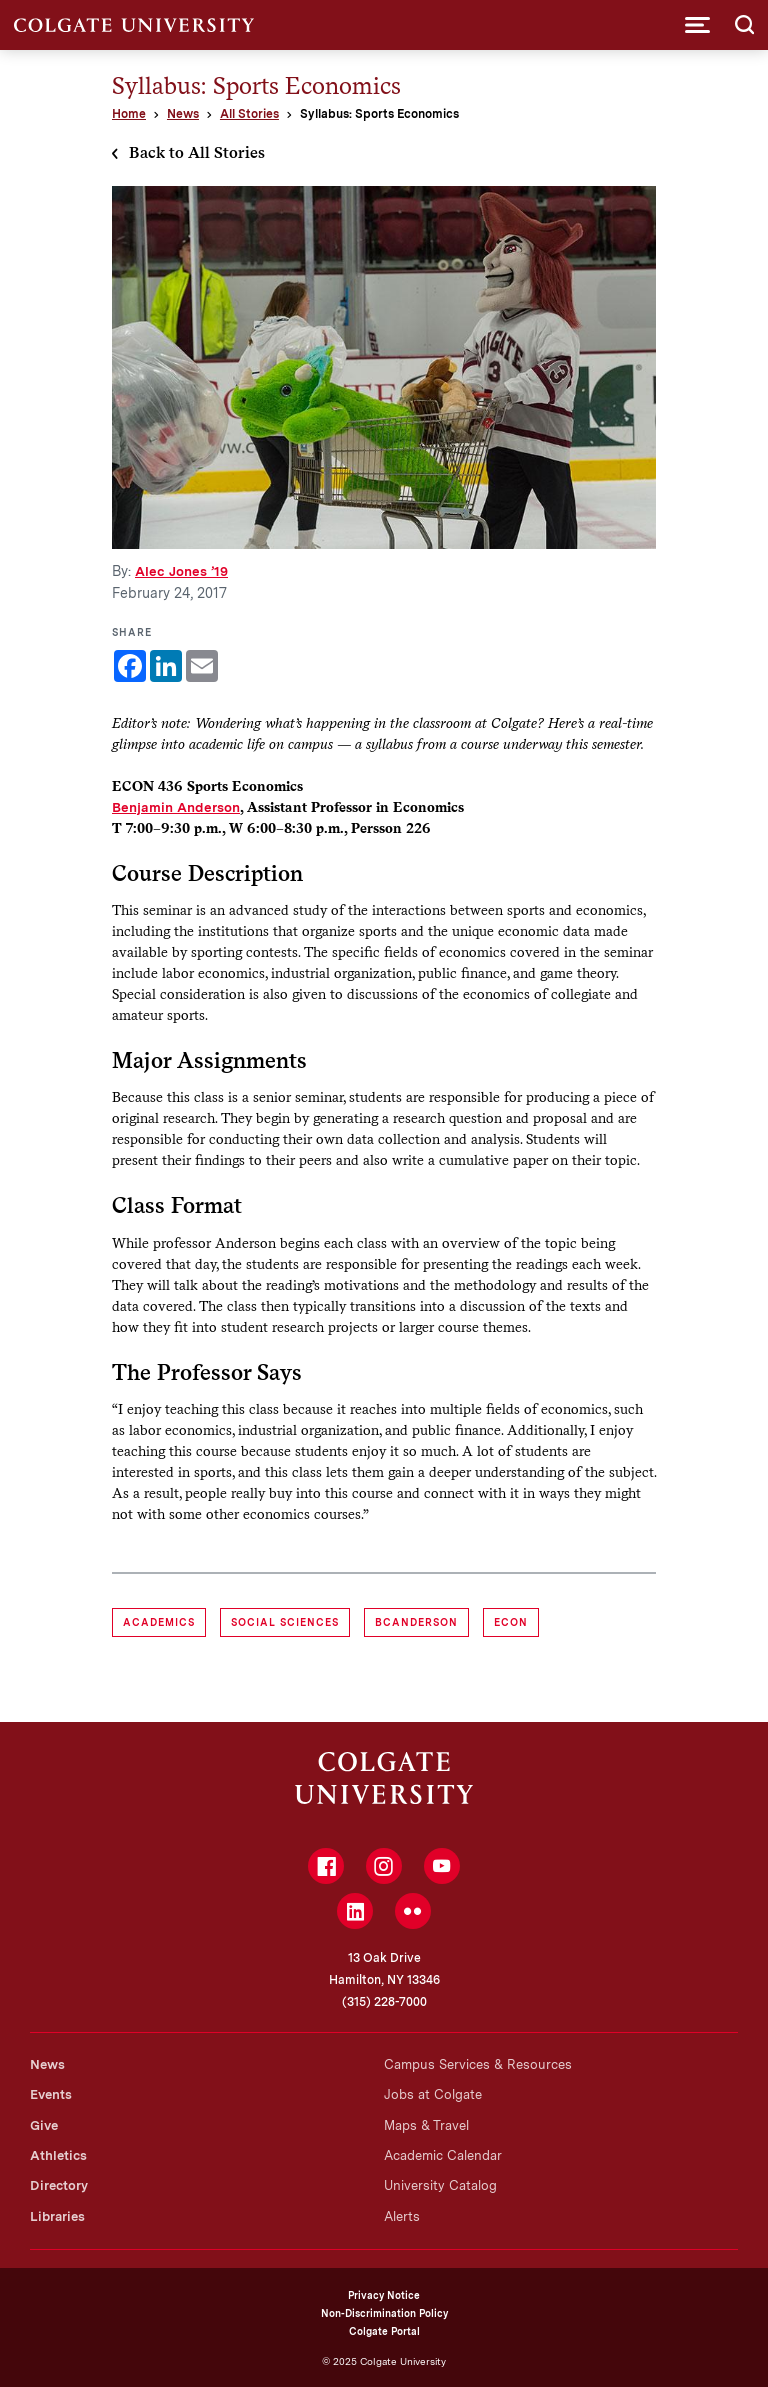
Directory (59, 2185)
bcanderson (416, 1622)
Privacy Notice (384, 2295)
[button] (697, 25)
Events (51, 2094)
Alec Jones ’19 (181, 571)
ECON (511, 1622)
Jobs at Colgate (433, 2094)
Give (44, 2125)
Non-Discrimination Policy (384, 2313)
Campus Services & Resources (478, 2064)
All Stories (249, 114)
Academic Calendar (443, 2155)
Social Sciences (285, 1622)
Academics (159, 1622)
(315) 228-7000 (384, 2002)
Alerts (402, 2216)
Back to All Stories (197, 152)
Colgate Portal (384, 2331)
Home (129, 114)
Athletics (58, 2155)
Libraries (57, 2216)
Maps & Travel (426, 2125)
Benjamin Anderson (176, 807)
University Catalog (440, 2185)
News (183, 114)
